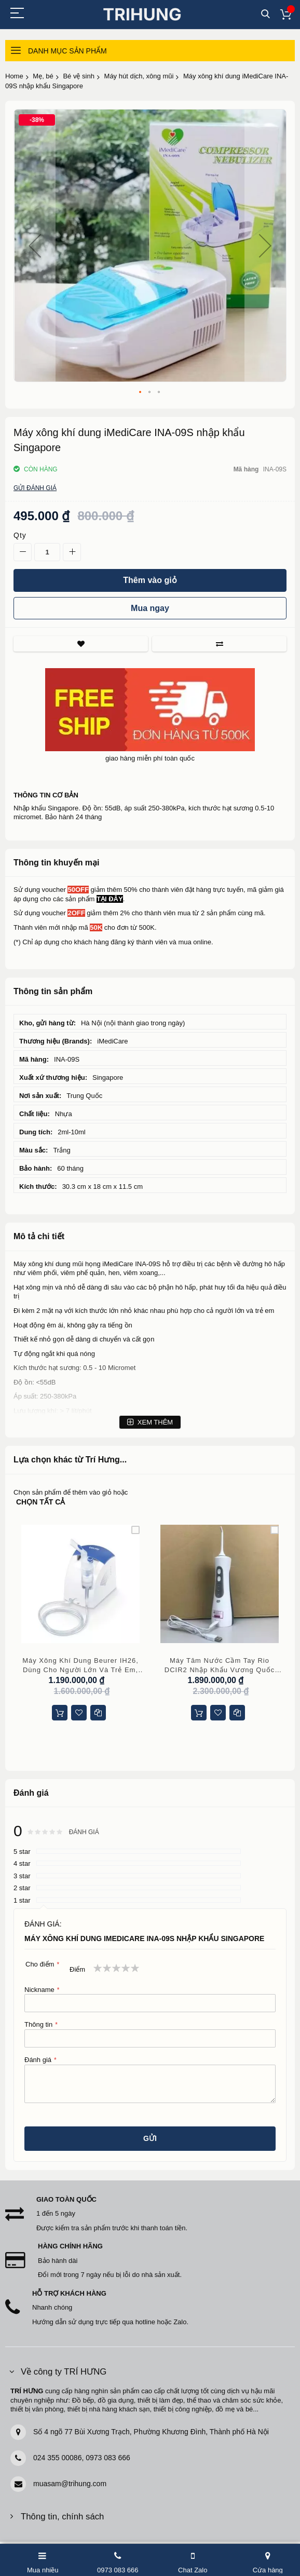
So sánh (219, 644)
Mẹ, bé (43, 76)
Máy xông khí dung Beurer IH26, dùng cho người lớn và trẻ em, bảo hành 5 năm (80, 1665)
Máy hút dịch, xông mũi (139, 76)
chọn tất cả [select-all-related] (40, 1502)
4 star (22, 1863)
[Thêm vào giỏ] (150, 580)
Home (14, 76)
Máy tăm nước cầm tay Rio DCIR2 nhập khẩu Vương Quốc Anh (220, 1665)
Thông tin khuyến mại (56, 862)
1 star (22, 1900)
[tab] (150, 863)
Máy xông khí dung (42, 1264)
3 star (22, 1876)
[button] (35, 246)
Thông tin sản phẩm (52, 991)
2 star (22, 1888)
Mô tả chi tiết (38, 1236)
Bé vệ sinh (78, 76)
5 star (22, 1851)
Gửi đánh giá (35, 488)
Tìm (265, 14)
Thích (80, 644)
